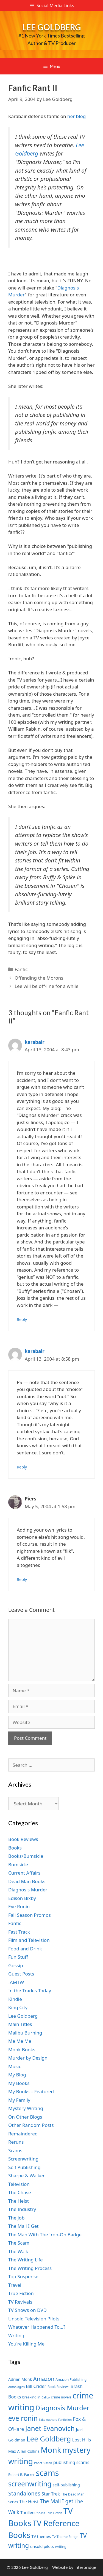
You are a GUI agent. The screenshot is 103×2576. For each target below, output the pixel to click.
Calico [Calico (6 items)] (45, 2397)
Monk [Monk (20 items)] (51, 2449)
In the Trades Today (29, 1990)
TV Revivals (20, 2302)
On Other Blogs (25, 2117)
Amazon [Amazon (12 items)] (43, 2378)
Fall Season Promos (29, 1915)
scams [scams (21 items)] (47, 2472)
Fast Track (19, 1932)
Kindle (15, 1999)
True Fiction (21, 2293)
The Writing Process (30, 2268)
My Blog (17, 2074)
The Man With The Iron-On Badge (45, 2234)
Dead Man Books (26, 1881)
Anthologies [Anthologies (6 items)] (16, 2387)
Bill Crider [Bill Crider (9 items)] (36, 2386)
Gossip (15, 1965)
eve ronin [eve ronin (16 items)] (23, 2418)
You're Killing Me (26, 2344)
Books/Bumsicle (25, 1856)
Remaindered (23, 2133)
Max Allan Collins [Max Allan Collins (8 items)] (24, 2451)
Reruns (16, 2142)
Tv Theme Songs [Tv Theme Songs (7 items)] (65, 2536)
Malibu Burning (25, 2033)
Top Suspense (23, 2276)
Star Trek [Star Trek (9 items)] (50, 2494)
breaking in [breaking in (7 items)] (31, 2397)
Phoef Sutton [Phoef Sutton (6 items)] (43, 2463)
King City (17, 2007)
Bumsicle (18, 1864)
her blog (76, 116)
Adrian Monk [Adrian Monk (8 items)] (20, 2379)
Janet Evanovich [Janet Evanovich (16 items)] (50, 2428)
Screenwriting (23, 2159)
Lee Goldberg (51, 27)
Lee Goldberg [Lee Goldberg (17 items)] (48, 2439)
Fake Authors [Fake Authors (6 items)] (48, 2420)
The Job (16, 2218)
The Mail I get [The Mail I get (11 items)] (56, 2501)
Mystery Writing (25, 2108)
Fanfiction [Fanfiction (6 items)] (65, 2420)
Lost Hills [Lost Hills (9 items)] (81, 2440)
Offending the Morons (39, 978)
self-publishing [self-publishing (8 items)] (66, 2484)
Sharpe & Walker (26, 2175)
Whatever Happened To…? (36, 2327)
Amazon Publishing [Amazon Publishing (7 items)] (71, 2379)
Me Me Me (19, 2041)
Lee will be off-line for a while (46, 986)
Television (19, 2184)
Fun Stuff (18, 1957)
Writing (16, 2335)
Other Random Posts (31, 2125)
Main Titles (20, 2024)
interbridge (85, 2567)
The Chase (19, 2192)
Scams (15, 2150)
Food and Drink (25, 1948)
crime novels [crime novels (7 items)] (61, 2397)
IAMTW (16, 1982)
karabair (34, 1042)
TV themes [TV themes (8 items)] (41, 2536)
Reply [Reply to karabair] (22, 1319)
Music (14, 2066)
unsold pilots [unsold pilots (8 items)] (42, 2546)
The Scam (18, 2243)
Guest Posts (21, 1974)
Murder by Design (28, 2058)
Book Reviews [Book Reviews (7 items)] (58, 2386)
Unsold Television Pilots (34, 2318)
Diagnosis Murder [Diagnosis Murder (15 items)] (62, 2407)
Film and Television (29, 1940)
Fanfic (21, 969)
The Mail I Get (23, 2226)
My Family (19, 2100)
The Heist (18, 2201)
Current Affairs (24, 1873)
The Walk (18, 2251)
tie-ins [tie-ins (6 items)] (41, 2513)
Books (15, 1848)
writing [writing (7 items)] (60, 2546)
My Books (18, 2083)
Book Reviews (23, 1839)
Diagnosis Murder (27, 1889)
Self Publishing (24, 2167)
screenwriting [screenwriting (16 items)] (29, 2483)
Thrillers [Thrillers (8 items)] (27, 2512)
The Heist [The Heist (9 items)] (29, 2502)
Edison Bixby (22, 1898)
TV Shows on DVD (27, 2310)
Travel (14, 2285)
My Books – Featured (31, 2091)
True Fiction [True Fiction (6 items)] (54, 2513)
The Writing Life (25, 2259)
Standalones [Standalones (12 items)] (24, 2493)
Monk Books (21, 2049)
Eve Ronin (19, 1906)
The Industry (22, 2209)
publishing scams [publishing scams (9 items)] (71, 2462)
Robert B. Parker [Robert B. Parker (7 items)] (21, 2474)
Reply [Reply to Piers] (22, 1579)
